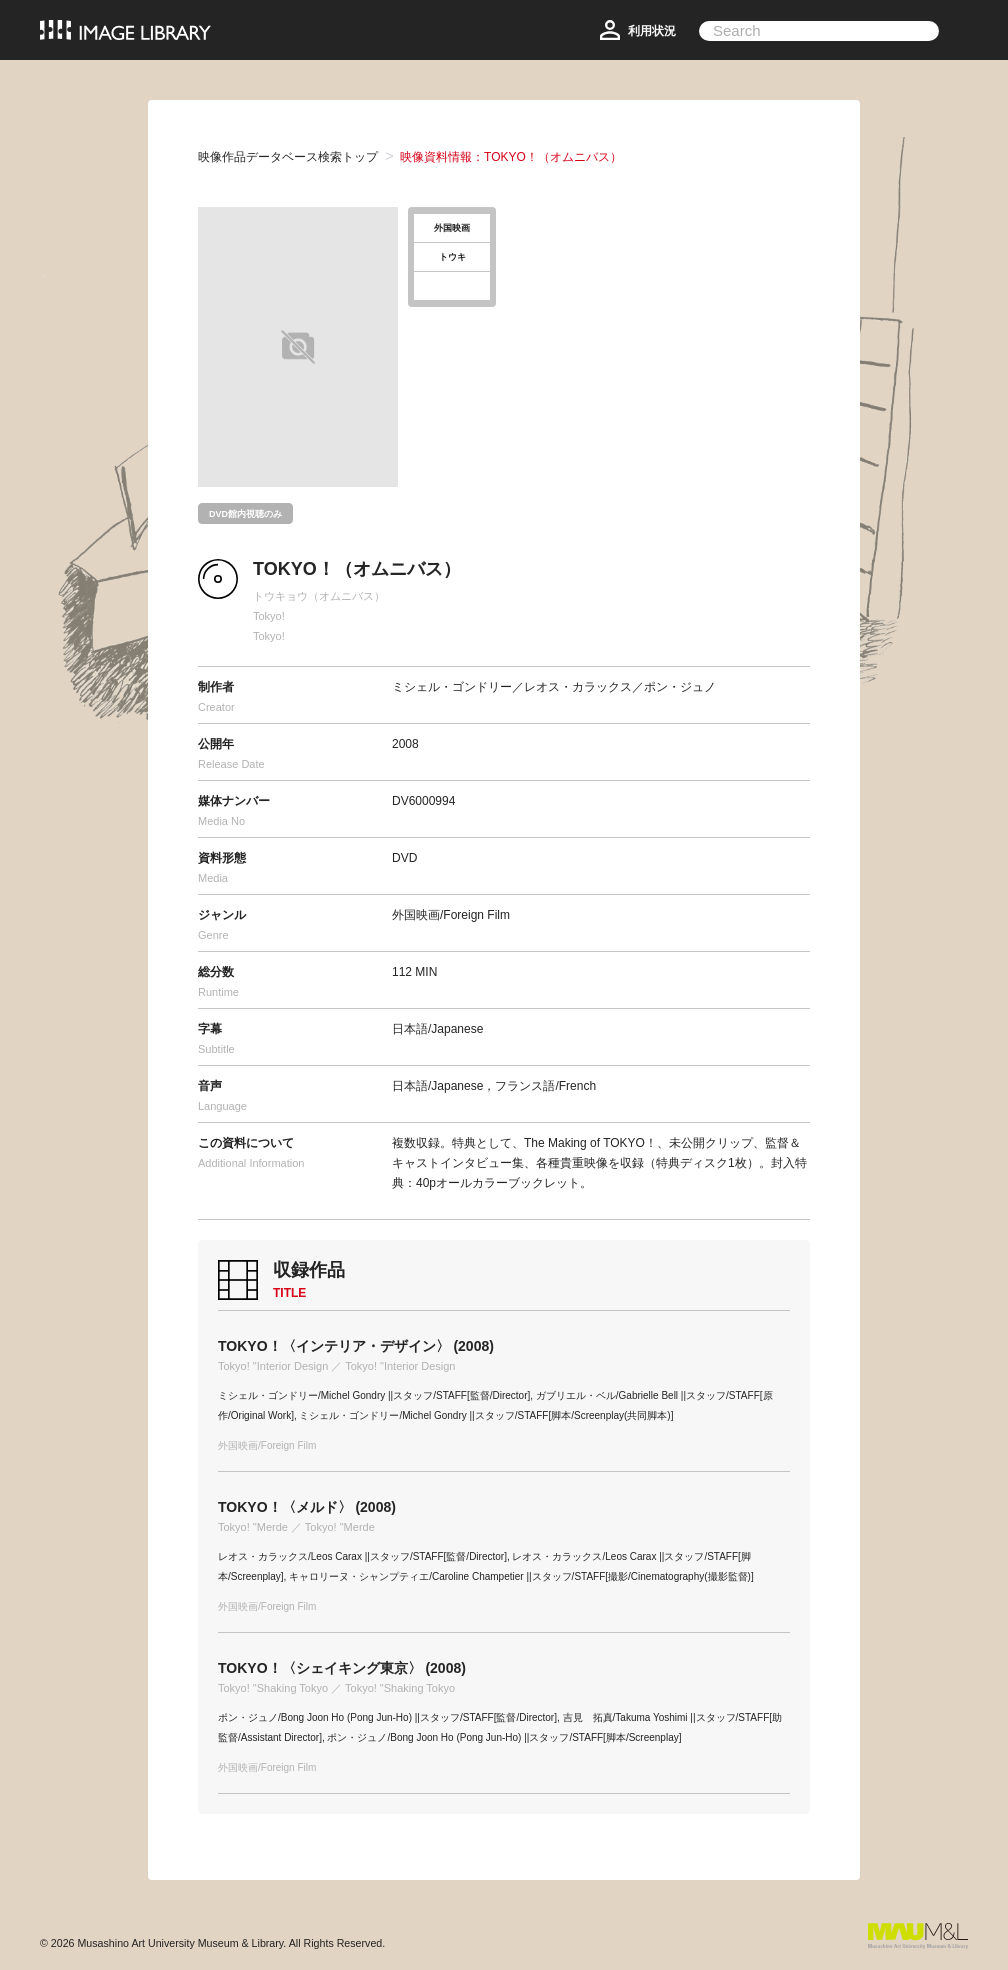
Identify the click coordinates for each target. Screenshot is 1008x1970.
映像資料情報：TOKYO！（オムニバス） (511, 157)
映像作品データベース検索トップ (288, 157)
